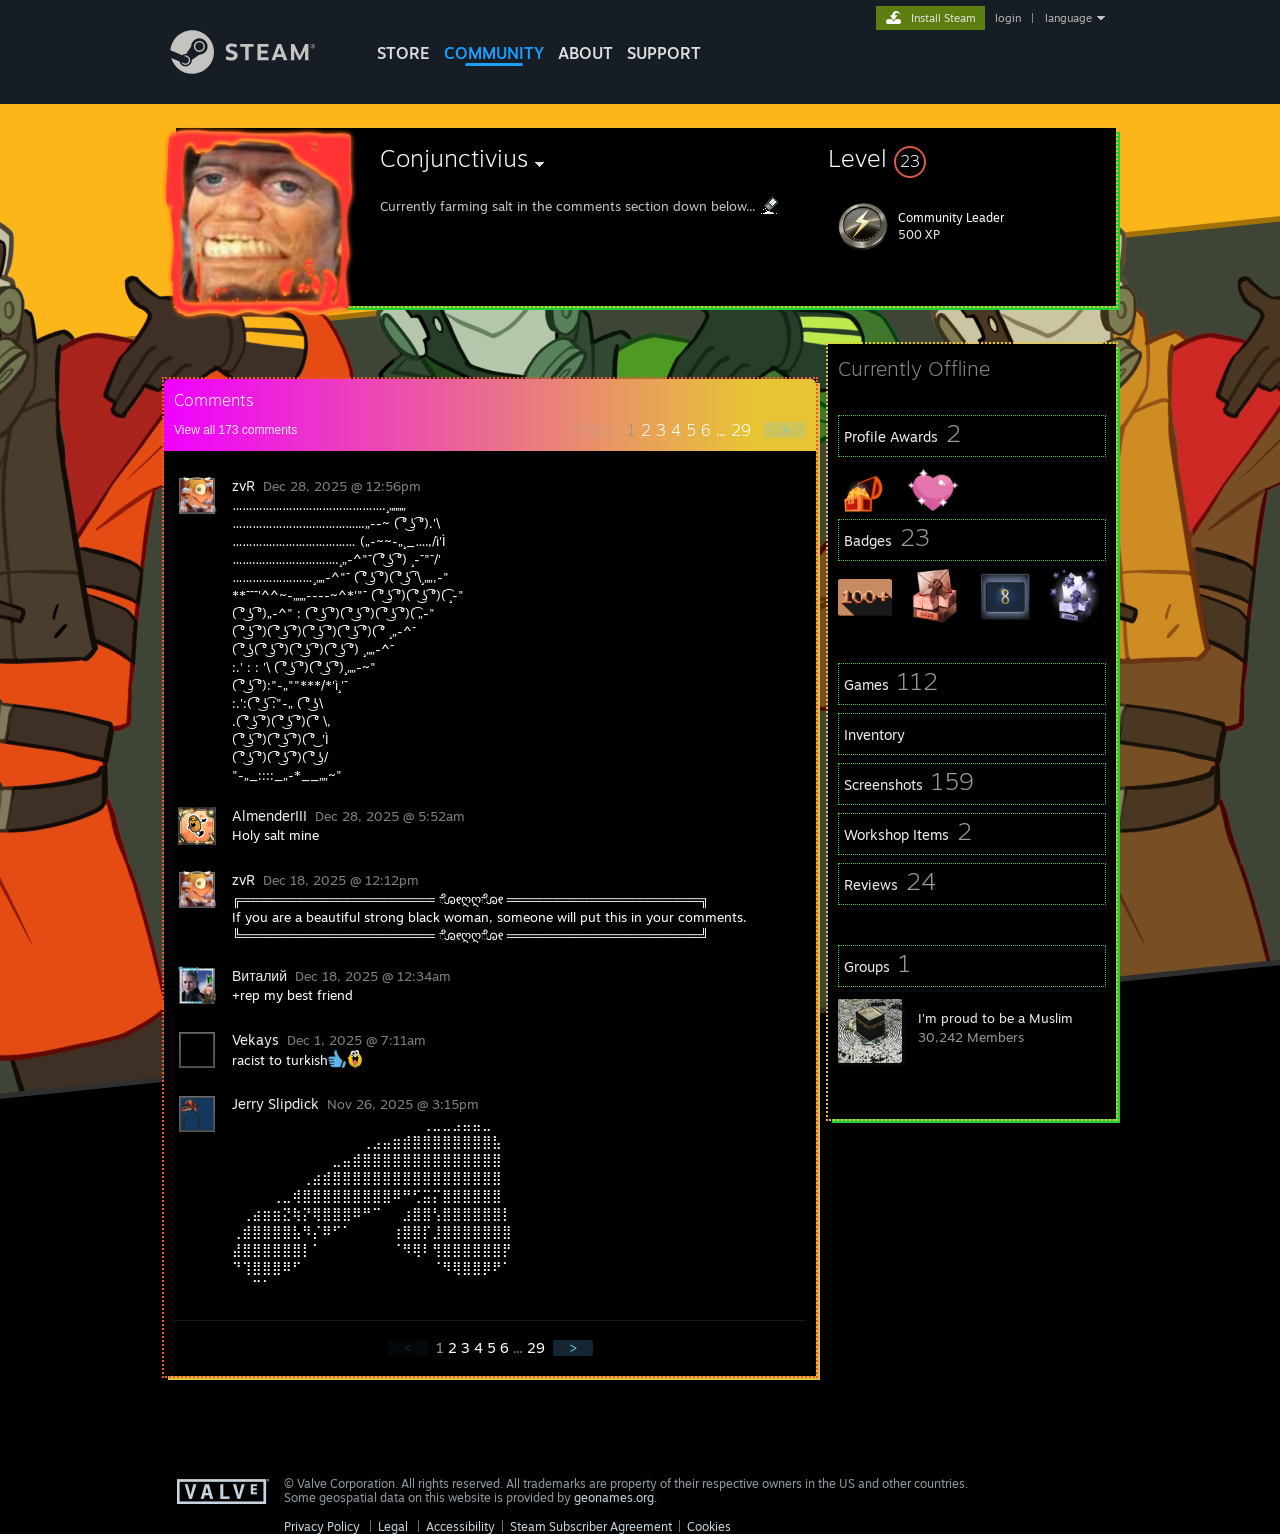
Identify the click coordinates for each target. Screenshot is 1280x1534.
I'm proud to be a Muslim (995, 1018)
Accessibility (460, 1526)
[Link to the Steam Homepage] (258, 68)
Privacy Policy (322, 1526)
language (1068, 18)
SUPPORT (664, 53)
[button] (972, 158)
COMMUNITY (494, 53)
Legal (393, 1526)
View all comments (235, 430)
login (1008, 18)
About (585, 53)
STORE (403, 53)
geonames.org (614, 1497)
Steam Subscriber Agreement (591, 1526)
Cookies (709, 1526)
